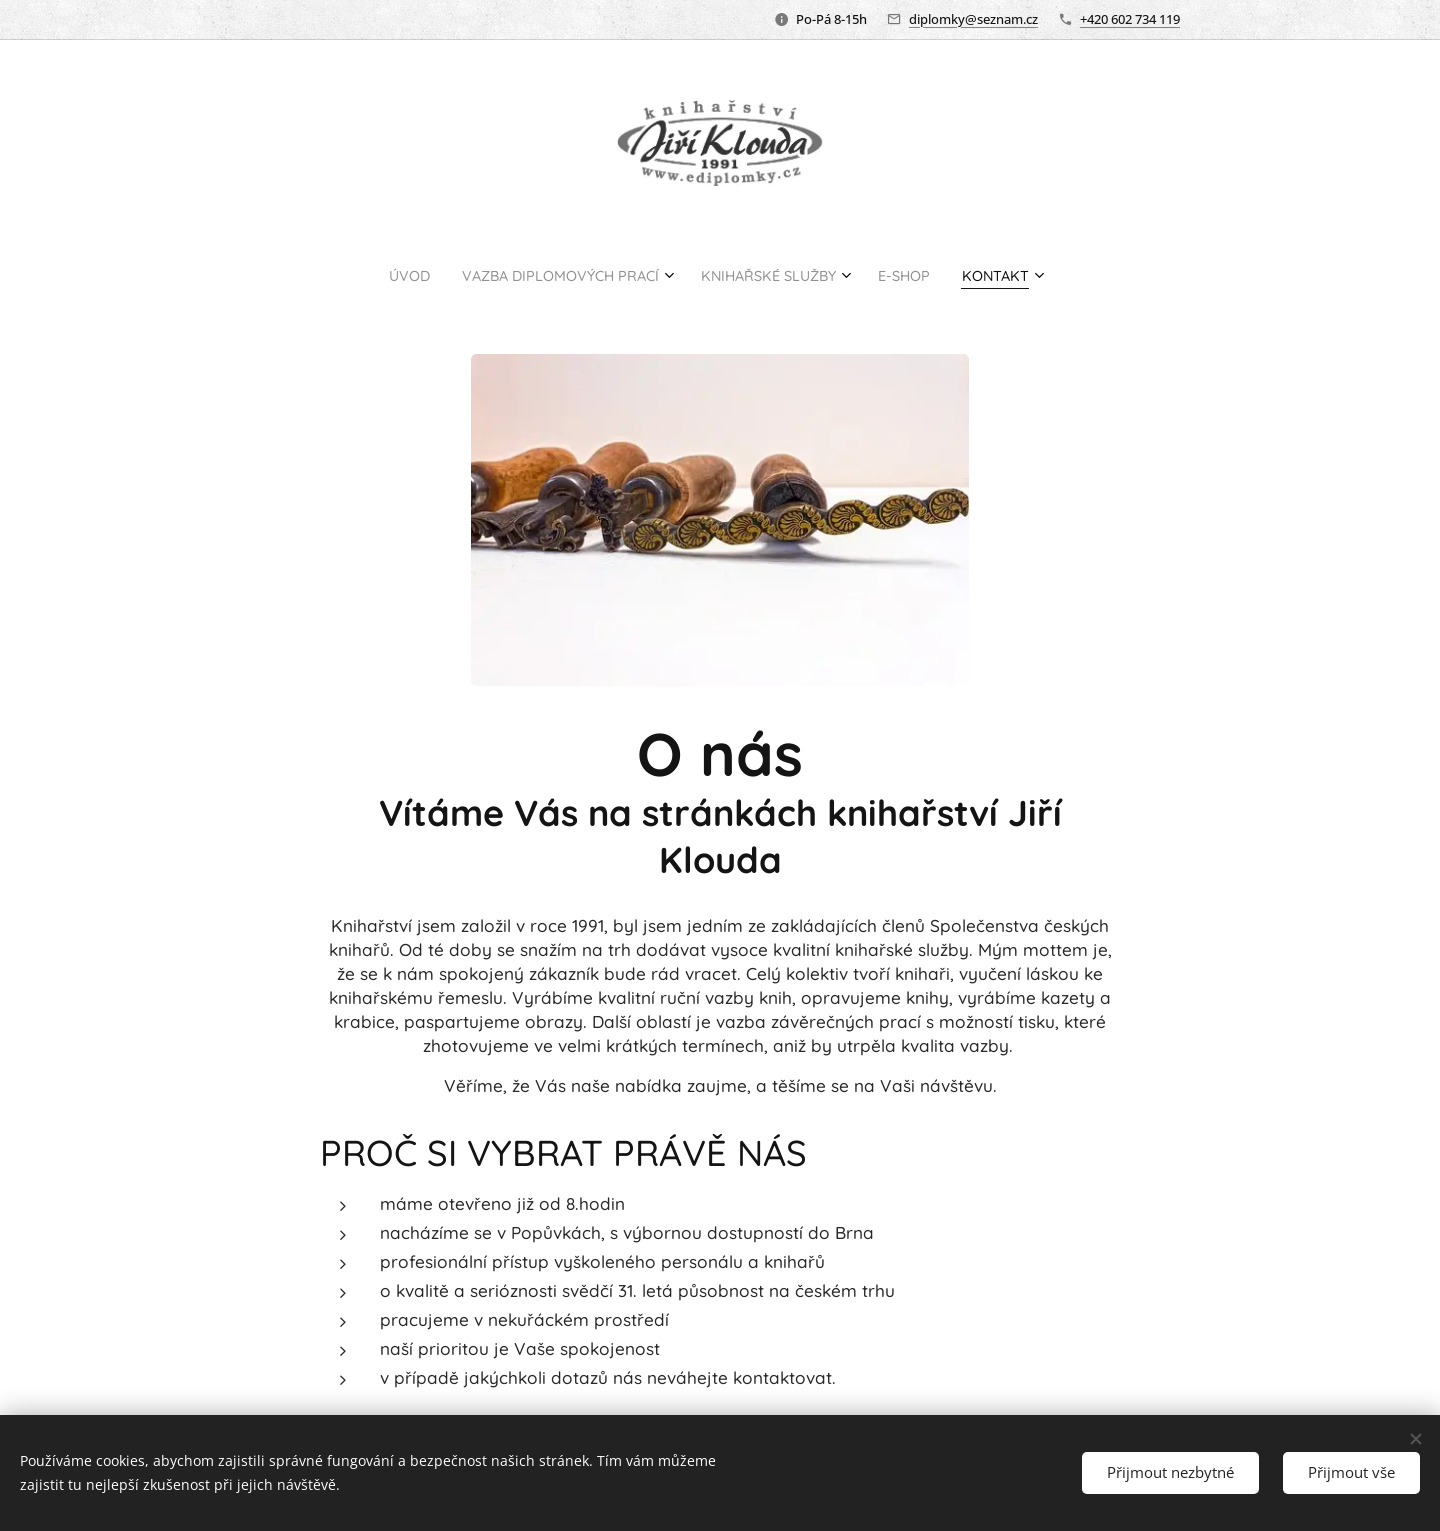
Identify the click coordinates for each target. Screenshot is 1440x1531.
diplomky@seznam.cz (973, 19)
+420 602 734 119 (1130, 19)
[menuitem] (372, 275)
